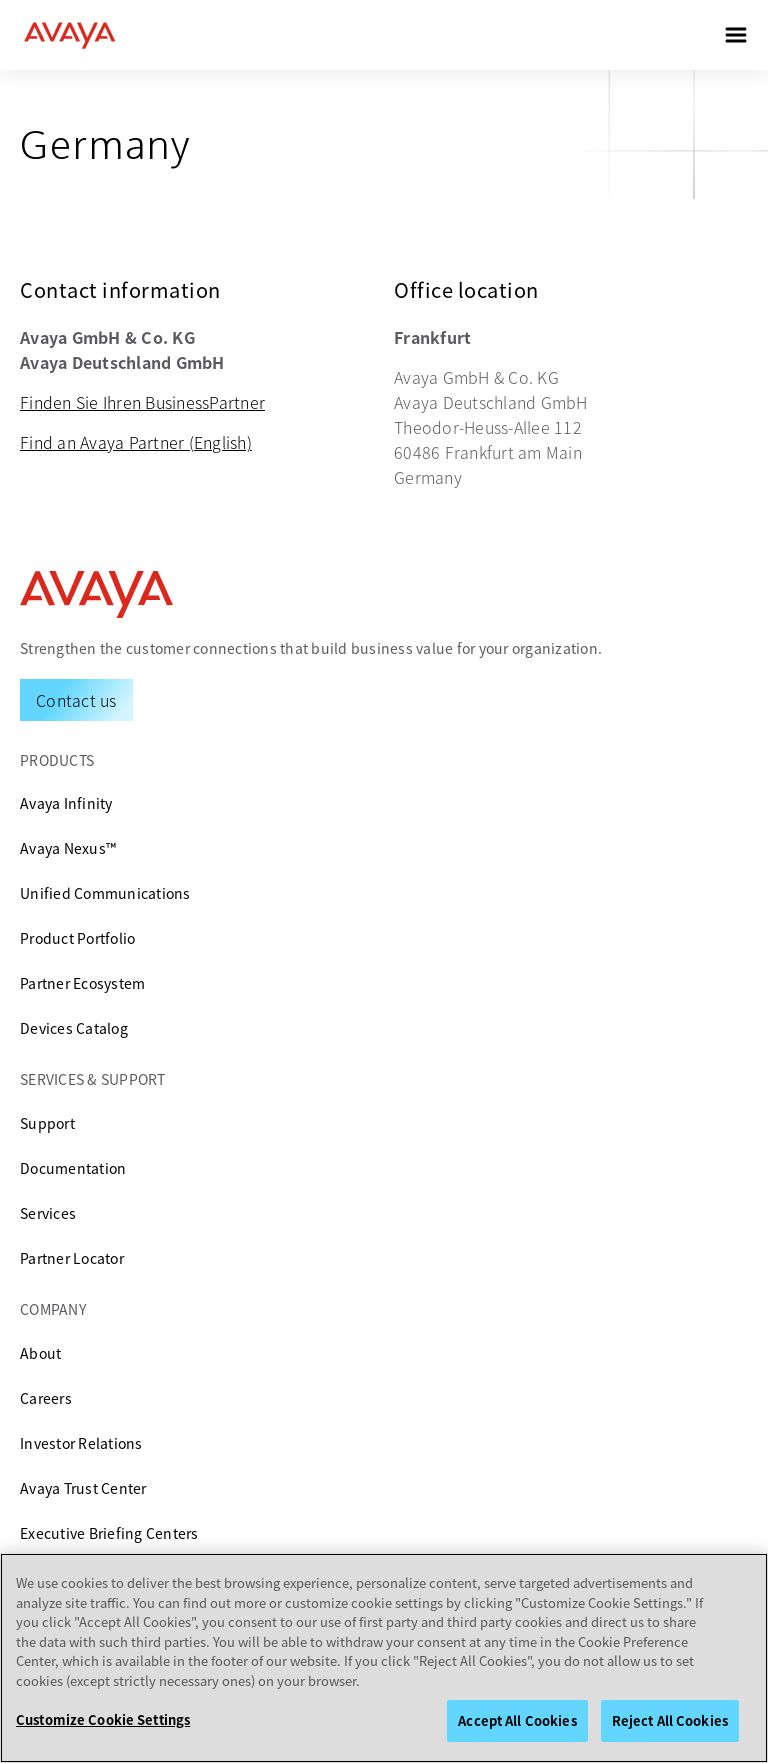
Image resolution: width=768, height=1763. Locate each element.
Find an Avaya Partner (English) (136, 442)
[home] (70, 35)
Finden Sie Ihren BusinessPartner (142, 402)
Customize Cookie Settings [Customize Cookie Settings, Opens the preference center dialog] (103, 1719)
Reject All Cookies (670, 1720)
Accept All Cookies (517, 1720)
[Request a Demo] (76, 700)
